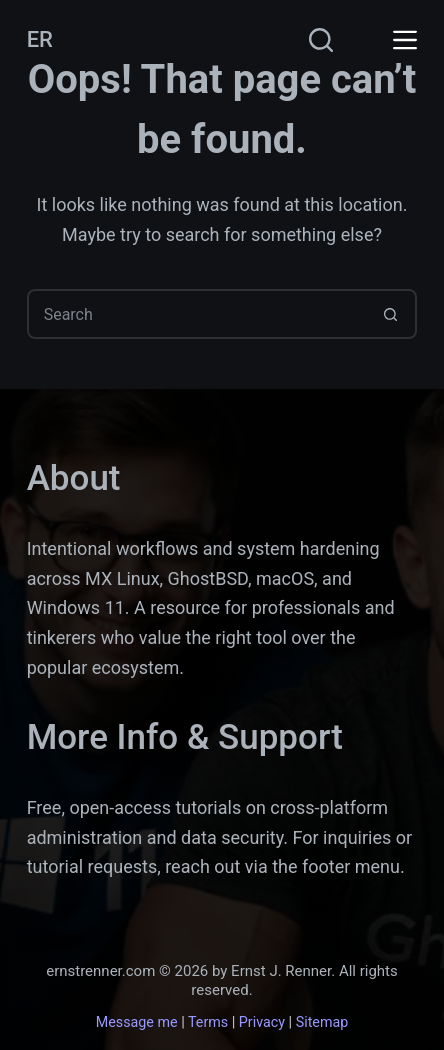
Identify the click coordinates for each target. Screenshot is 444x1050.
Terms (208, 1022)
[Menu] (405, 40)
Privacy (262, 1022)
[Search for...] (197, 314)
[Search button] (390, 314)
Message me (137, 1022)
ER (40, 39)
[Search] (321, 40)
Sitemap (322, 1022)
